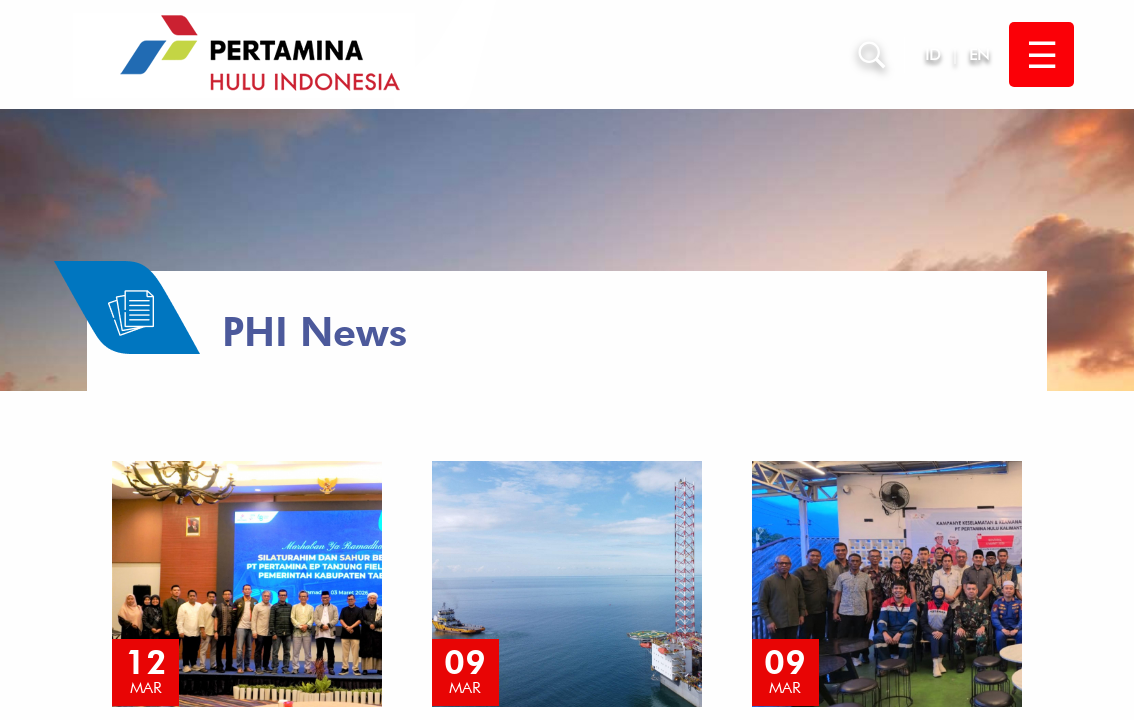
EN (979, 54)
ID (933, 54)
